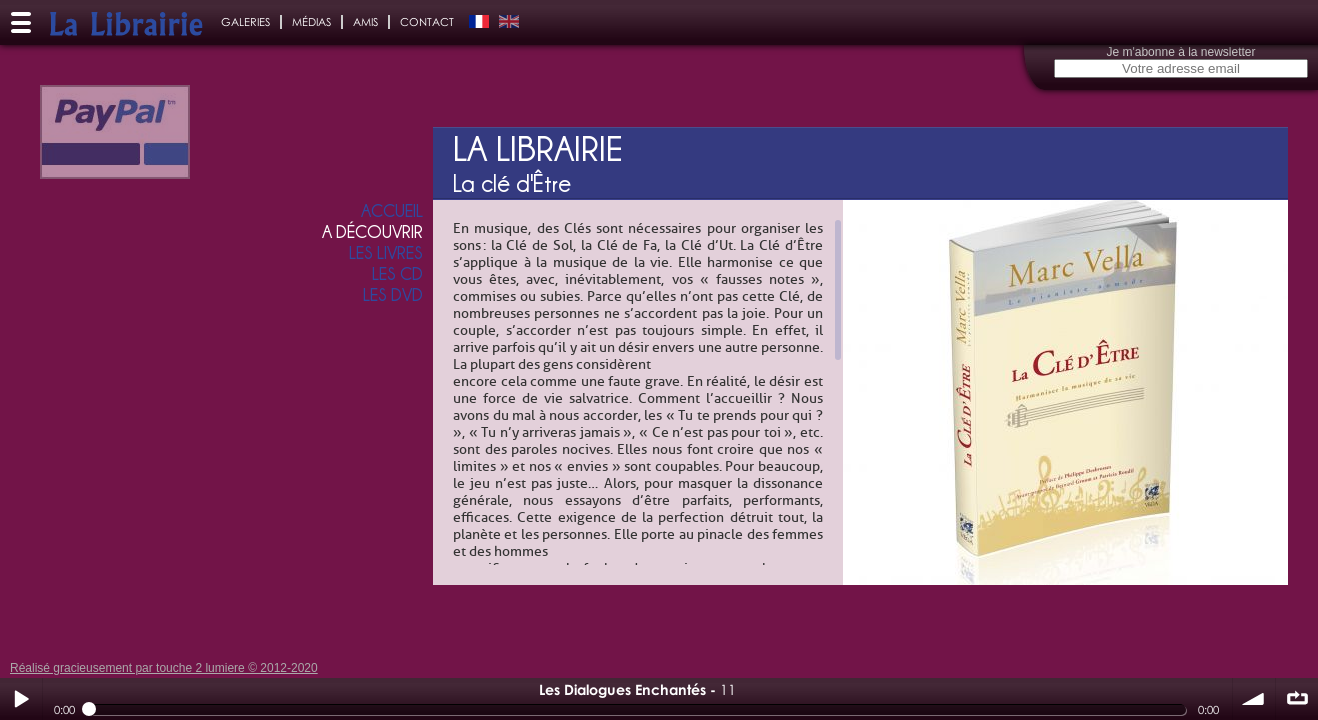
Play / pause (21, 699)
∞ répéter (1297, 699)
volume (1254, 699)
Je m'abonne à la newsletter (1180, 52)
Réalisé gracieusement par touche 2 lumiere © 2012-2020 (164, 668)
